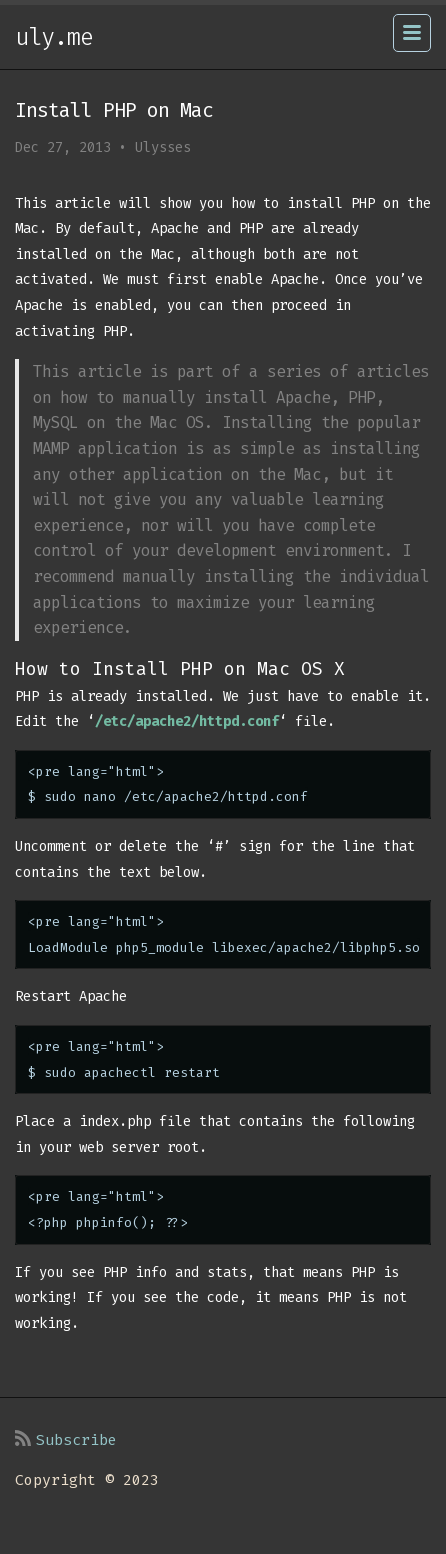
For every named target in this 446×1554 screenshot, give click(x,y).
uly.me (54, 37)
